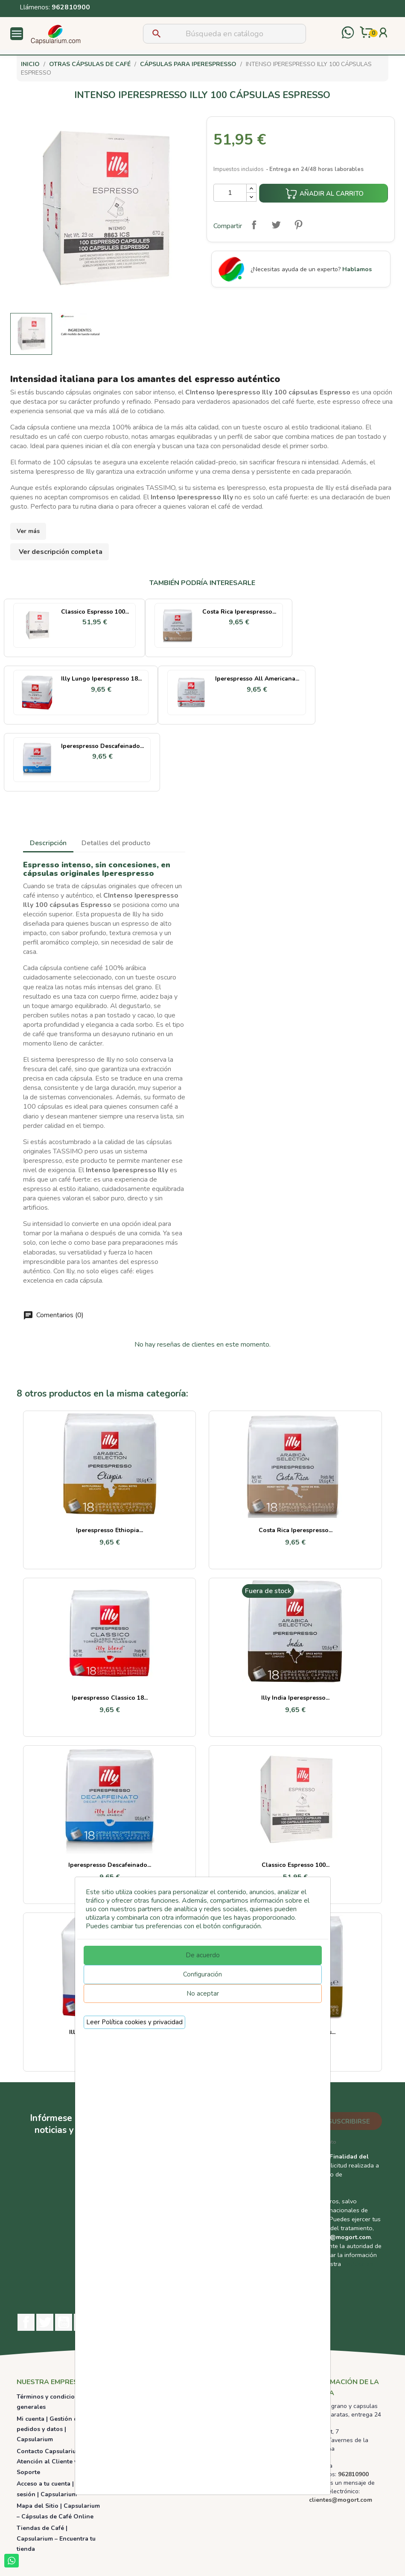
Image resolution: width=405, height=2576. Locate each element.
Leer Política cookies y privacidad (134, 2022)
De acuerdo (203, 1955)
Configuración (202, 1974)
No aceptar (202, 1993)
